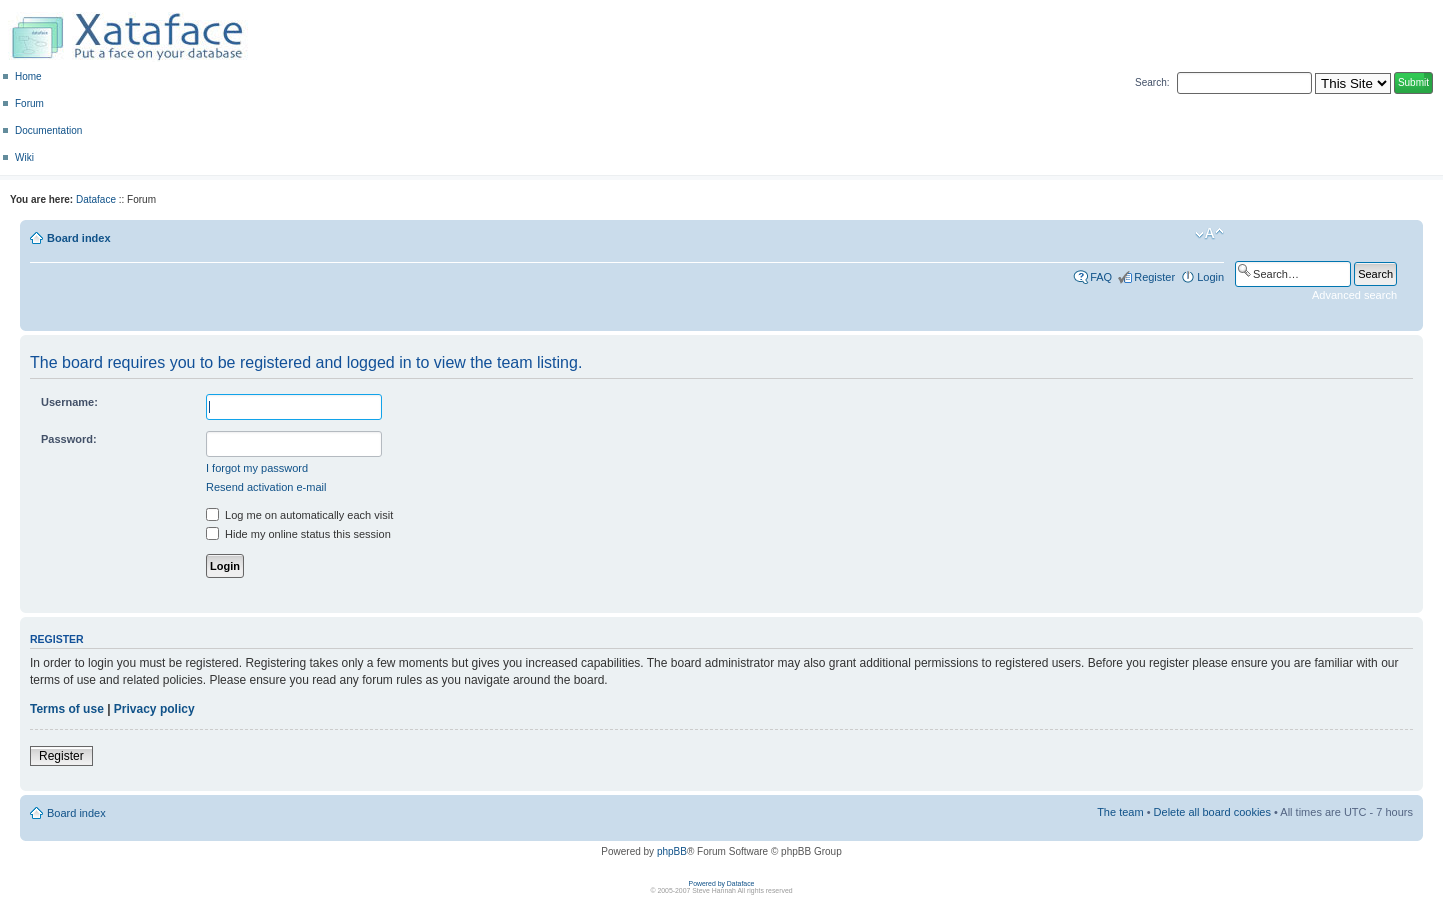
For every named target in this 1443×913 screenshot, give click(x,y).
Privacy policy (154, 709)
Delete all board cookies (1212, 812)
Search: (1152, 82)
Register (1154, 277)
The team (1120, 812)
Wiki (24, 157)
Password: (69, 439)
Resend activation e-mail (266, 487)
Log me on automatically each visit (299, 515)
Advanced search (1354, 295)
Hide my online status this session (298, 534)
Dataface (96, 199)
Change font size (1209, 234)
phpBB (672, 851)
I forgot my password (257, 468)
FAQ (1101, 277)
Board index (79, 238)
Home (28, 76)
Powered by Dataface (722, 883)
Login (1210, 277)
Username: (69, 402)
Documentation (48, 130)
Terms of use (67, 709)
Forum (29, 103)
